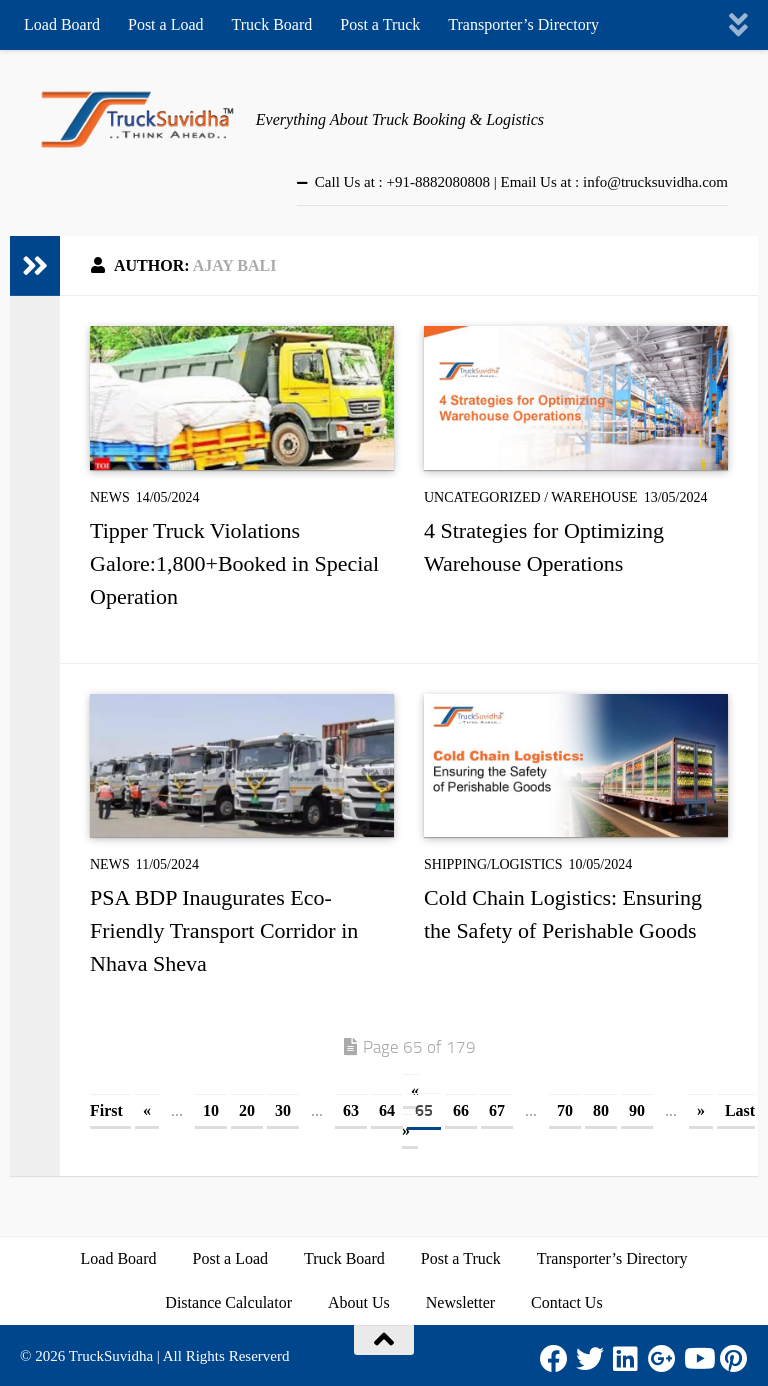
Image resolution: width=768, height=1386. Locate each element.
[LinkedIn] (626, 1359)
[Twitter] (590, 1359)
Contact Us (567, 1302)
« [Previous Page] (147, 1110)
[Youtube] (698, 1359)
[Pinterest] (734, 1359)
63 (351, 1110)
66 (461, 1110)
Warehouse (594, 497)
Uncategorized (482, 497)
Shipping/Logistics (493, 864)
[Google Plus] (662, 1359)
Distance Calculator (228, 1302)
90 (637, 1110)
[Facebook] (554, 1359)
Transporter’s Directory (523, 24)
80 (601, 1110)
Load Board (62, 24)
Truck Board (272, 24)
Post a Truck (380, 24)
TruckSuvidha (111, 1356)
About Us (359, 1302)
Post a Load (166, 24)
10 (211, 1110)
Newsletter (460, 1302)
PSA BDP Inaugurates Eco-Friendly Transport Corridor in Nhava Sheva (224, 930)
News (110, 497)
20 (247, 1110)
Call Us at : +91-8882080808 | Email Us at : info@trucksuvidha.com (521, 182)
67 (497, 1110)
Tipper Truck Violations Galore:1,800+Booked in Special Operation (234, 563)
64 (387, 1110)
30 (283, 1110)
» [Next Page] (701, 1110)
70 (565, 1110)
